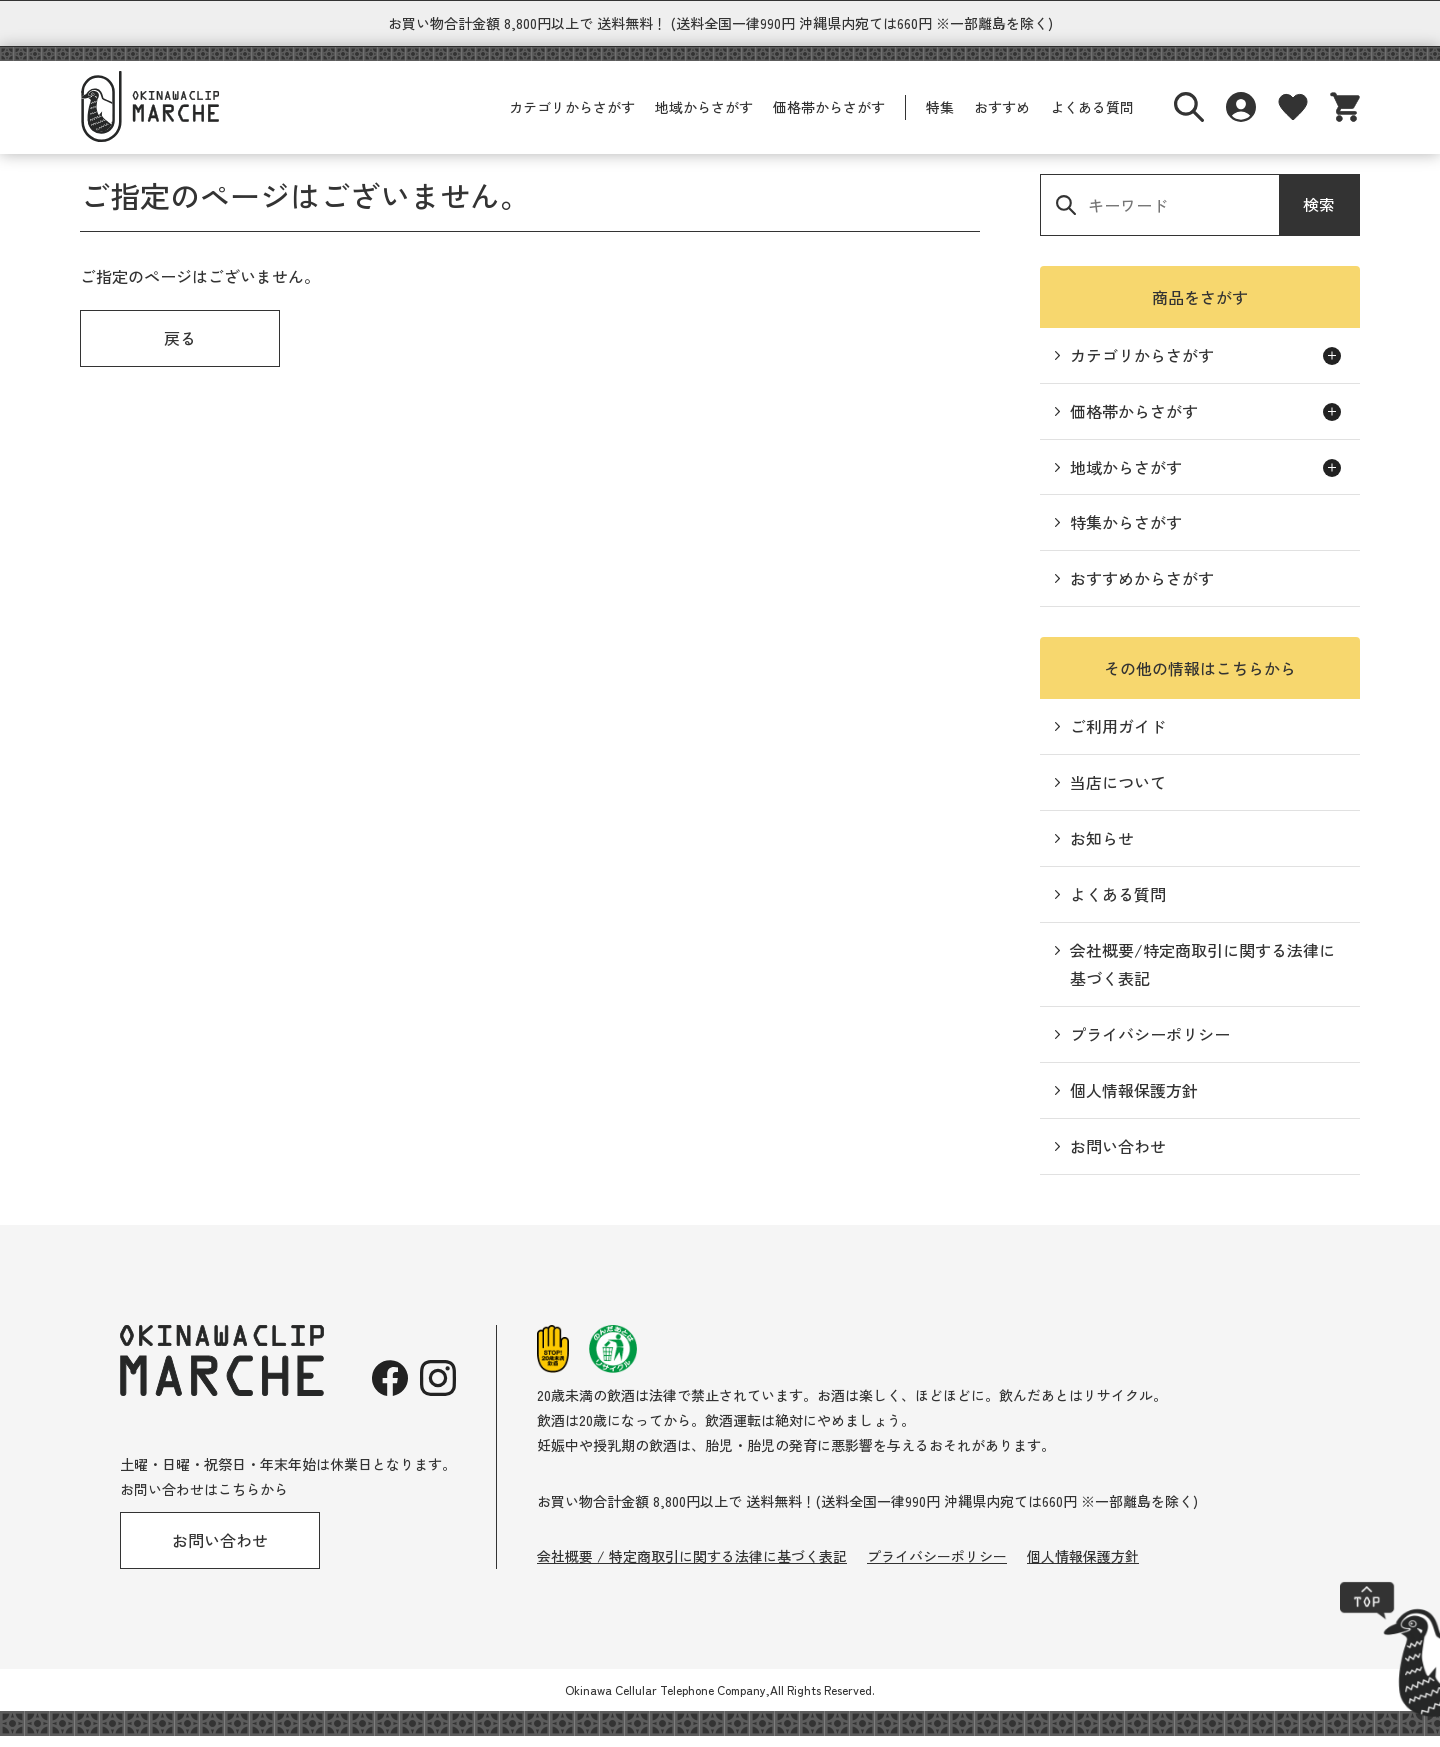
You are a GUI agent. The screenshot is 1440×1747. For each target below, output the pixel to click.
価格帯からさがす (829, 118)
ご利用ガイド (1118, 737)
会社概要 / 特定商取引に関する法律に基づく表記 (692, 1567)
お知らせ (1102, 849)
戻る (180, 349)
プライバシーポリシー (1150, 1045)
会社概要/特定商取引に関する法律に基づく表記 (1202, 975)
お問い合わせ (1118, 1157)
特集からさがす (1126, 533)
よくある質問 (1092, 118)
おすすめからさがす (1142, 589)
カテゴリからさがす (572, 118)
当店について (1118, 793)
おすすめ (1002, 118)
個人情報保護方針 (1134, 1101)
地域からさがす (704, 118)
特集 (940, 118)
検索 (1319, 215)
